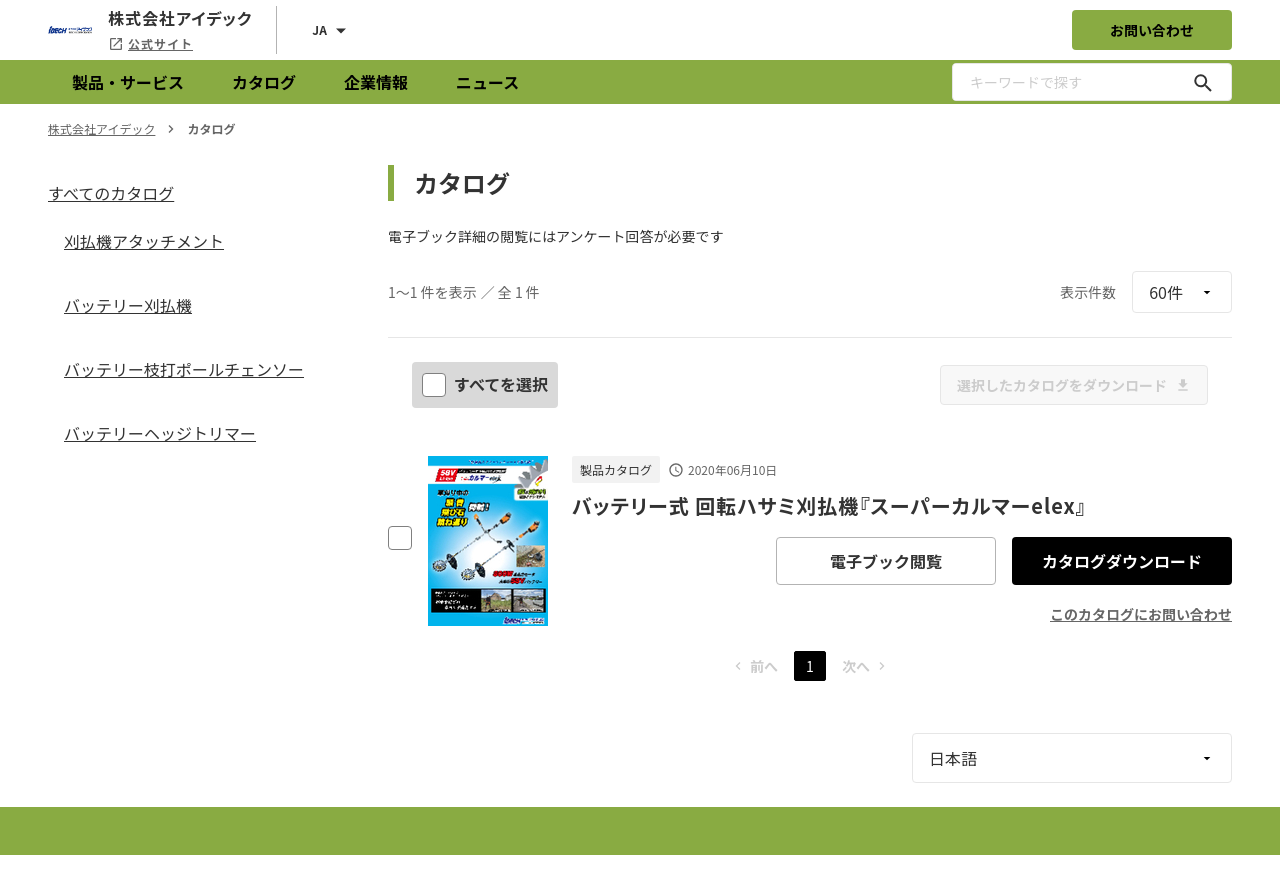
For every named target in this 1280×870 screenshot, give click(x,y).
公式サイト (150, 43)
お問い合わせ (1152, 30)
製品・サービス (128, 82)
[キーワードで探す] (1203, 82)
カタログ (264, 82)
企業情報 (376, 82)
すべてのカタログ (111, 193)
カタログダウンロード (1122, 561)
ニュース (487, 82)
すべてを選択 (487, 384)
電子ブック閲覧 (886, 561)
